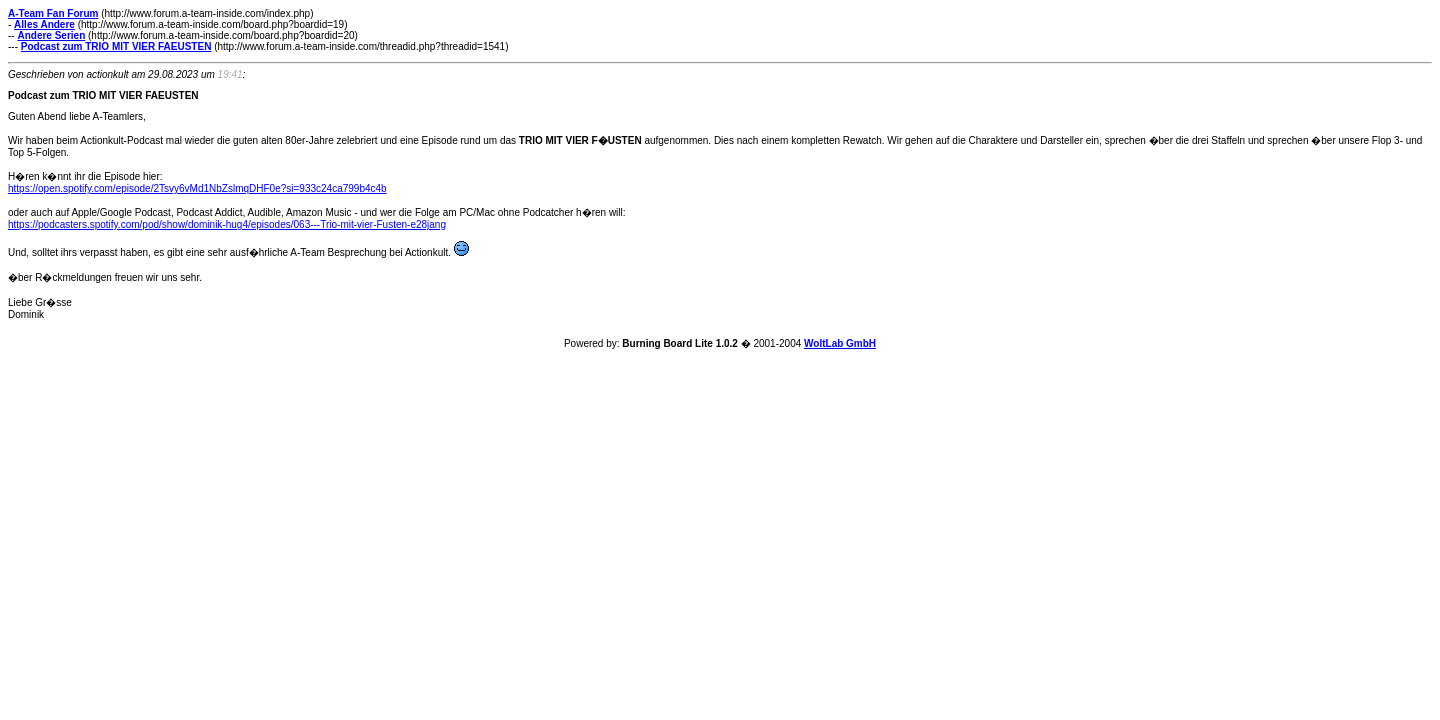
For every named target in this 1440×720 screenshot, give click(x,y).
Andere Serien (51, 35)
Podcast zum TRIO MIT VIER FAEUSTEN (116, 46)
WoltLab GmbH (840, 343)
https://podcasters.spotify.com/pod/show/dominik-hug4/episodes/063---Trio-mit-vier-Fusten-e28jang (227, 224)
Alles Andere (44, 24)
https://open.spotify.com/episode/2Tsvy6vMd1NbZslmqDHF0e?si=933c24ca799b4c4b (197, 188)
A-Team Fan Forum (53, 13)
